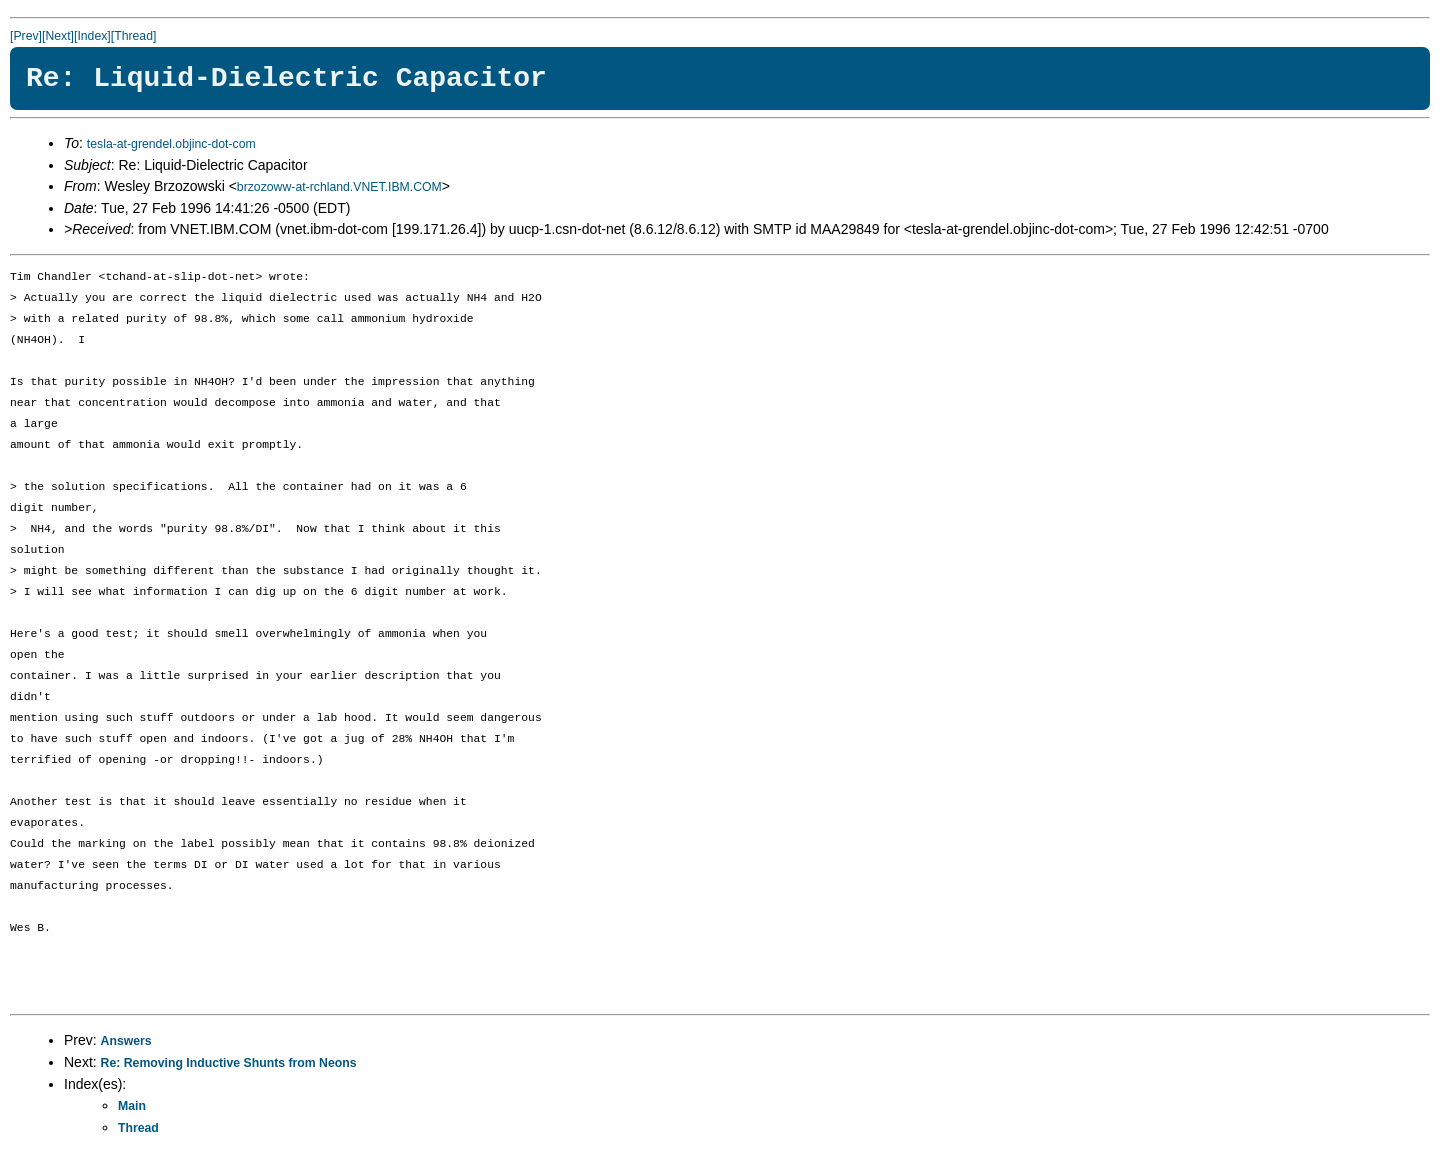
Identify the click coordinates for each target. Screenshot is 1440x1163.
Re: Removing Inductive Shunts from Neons (229, 1063)
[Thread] (134, 36)
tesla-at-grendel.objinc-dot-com (171, 144)
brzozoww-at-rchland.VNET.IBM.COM (339, 187)
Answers (126, 1041)
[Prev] (26, 36)
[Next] (58, 36)
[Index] (92, 36)
